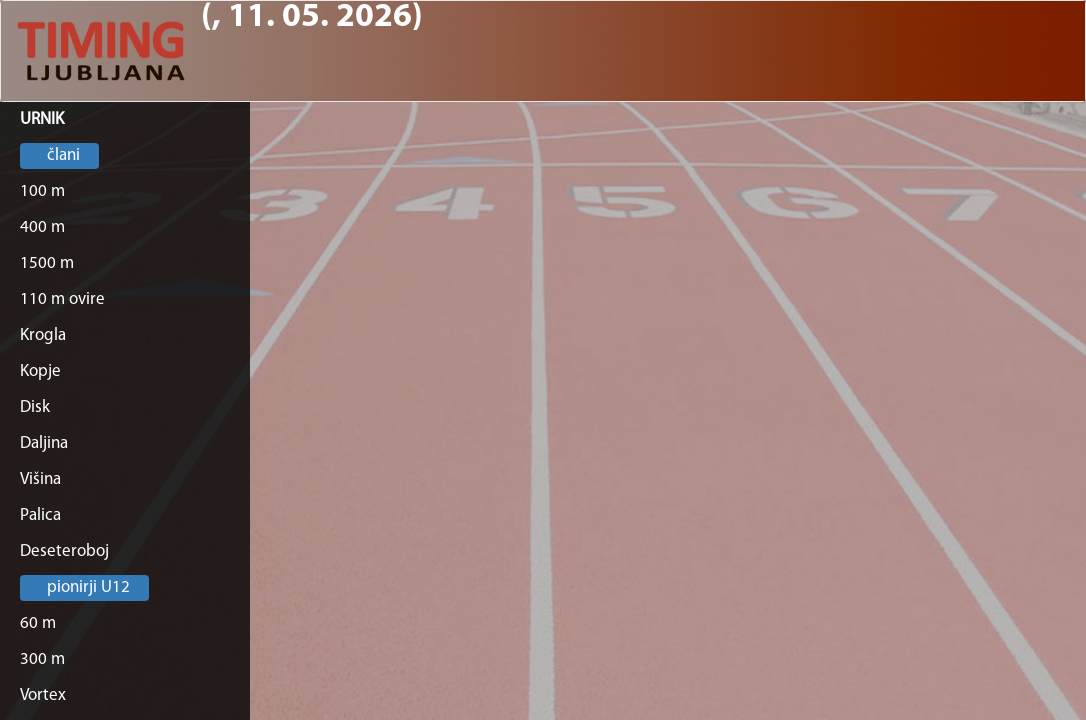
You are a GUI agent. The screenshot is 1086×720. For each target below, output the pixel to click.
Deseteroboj (64, 551)
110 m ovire (62, 299)
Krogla (43, 335)
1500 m (47, 263)
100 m (42, 191)
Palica (40, 515)
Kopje (40, 371)
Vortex (43, 695)
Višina (40, 479)
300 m (42, 659)
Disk (35, 407)
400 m (42, 227)
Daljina (44, 443)
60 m (38, 623)
